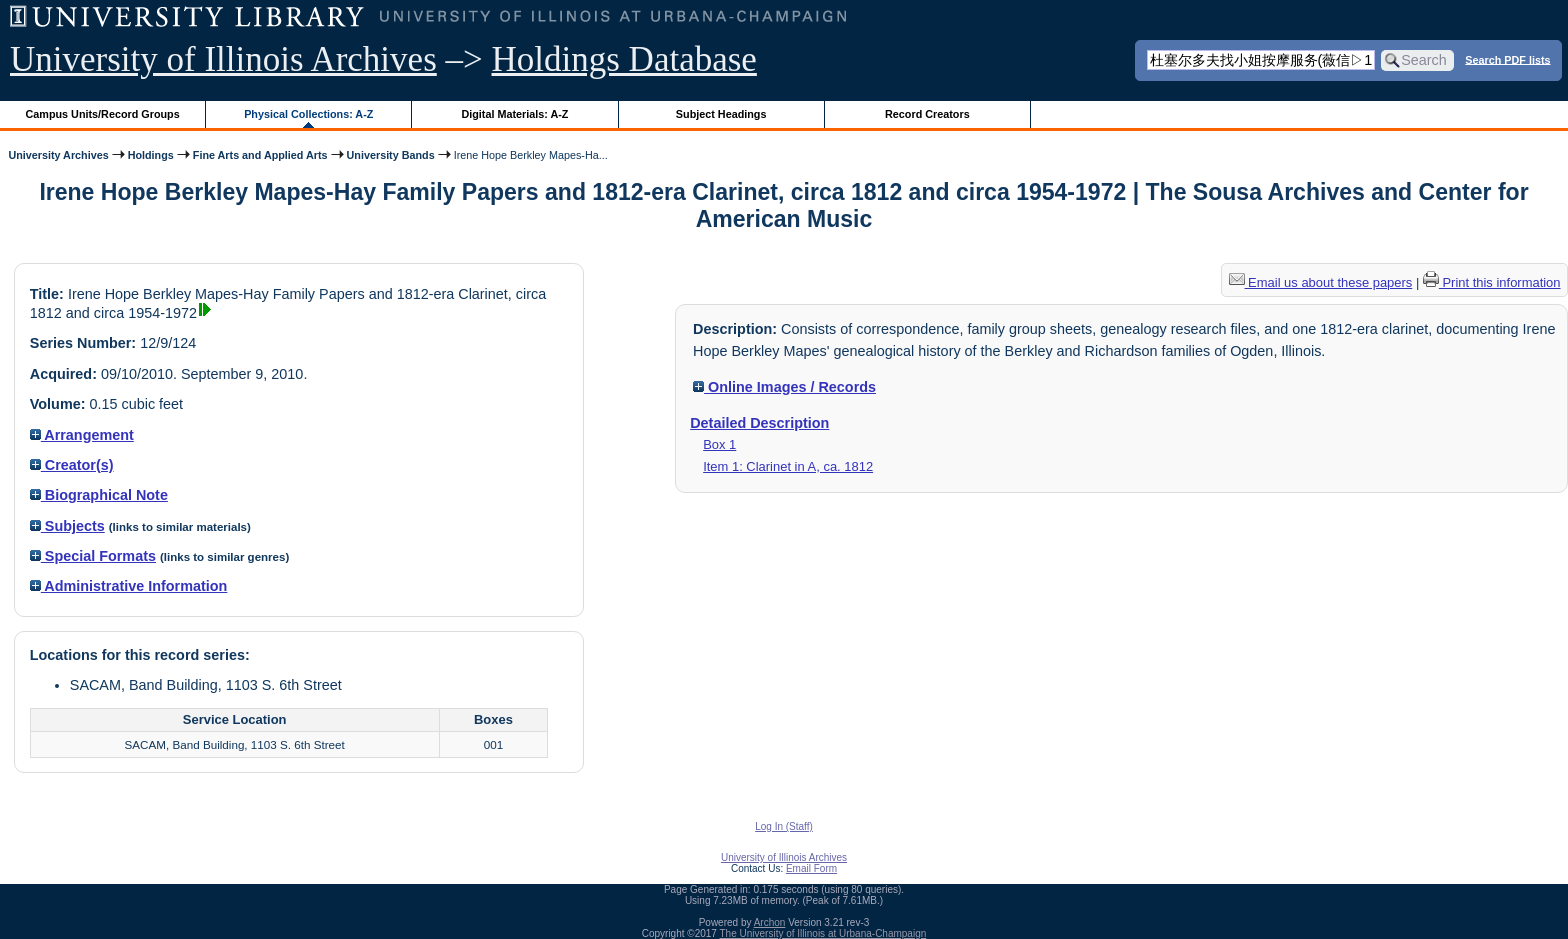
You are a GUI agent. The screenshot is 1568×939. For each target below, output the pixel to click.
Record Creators (927, 114)
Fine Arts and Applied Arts (260, 155)
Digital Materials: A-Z (514, 114)
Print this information (1492, 282)
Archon (770, 922)
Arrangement (82, 435)
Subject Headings (721, 114)
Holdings (151, 155)
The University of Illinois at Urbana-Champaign (823, 933)
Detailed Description (759, 423)
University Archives (58, 155)
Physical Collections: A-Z (308, 114)
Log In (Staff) (784, 826)
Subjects (67, 526)
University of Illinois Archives (223, 59)
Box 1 (719, 444)
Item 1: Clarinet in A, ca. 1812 (788, 466)
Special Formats (93, 556)
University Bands (391, 155)
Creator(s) (72, 465)
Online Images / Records (784, 387)
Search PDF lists (1507, 59)
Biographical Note (99, 495)
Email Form (811, 868)
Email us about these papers (1321, 282)
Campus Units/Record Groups (103, 114)
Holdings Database (624, 59)
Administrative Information (129, 586)
